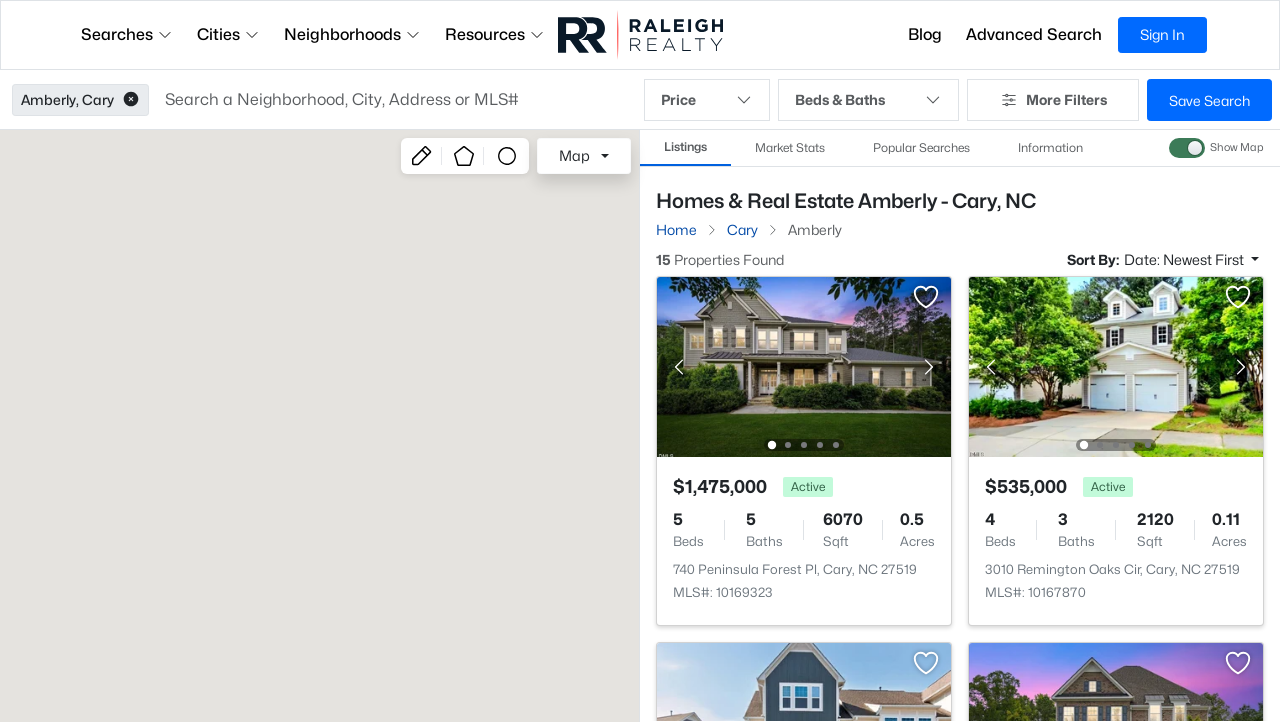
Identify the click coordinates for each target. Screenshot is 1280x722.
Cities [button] (228, 34)
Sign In (1162, 34)
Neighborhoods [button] (352, 34)
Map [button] (574, 155)
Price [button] (707, 100)
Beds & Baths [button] (868, 100)
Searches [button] (127, 34)
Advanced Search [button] (1034, 34)
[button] (131, 100)
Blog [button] (925, 34)
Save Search (1209, 100)
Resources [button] (495, 34)
